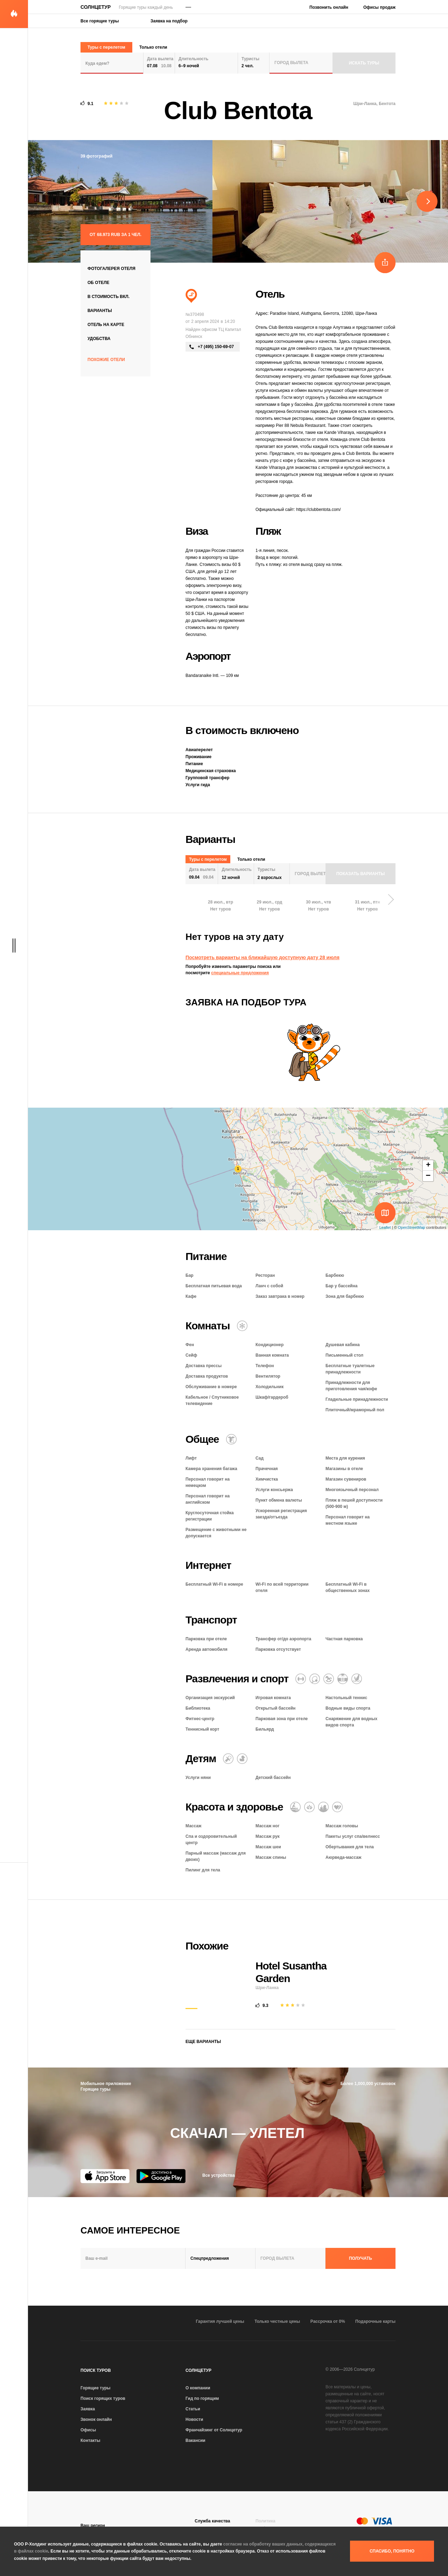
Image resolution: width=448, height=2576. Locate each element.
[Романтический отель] (337, 1807)
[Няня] (228, 1758)
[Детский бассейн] (242, 1758)
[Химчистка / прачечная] (231, 1439)
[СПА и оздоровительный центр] (323, 1807)
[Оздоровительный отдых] (309, 1807)
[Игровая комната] (328, 1679)
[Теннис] (314, 1679)
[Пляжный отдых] (191, 296)
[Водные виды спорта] (356, 1679)
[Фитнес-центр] (300, 1679)
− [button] (428, 1176)
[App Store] (105, 2176)
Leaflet (385, 1227)
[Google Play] (161, 2176)
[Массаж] (295, 1807)
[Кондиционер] (242, 1326)
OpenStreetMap (411, 1227)
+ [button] (428, 1165)
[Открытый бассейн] (342, 1679)
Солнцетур (95, 7)
